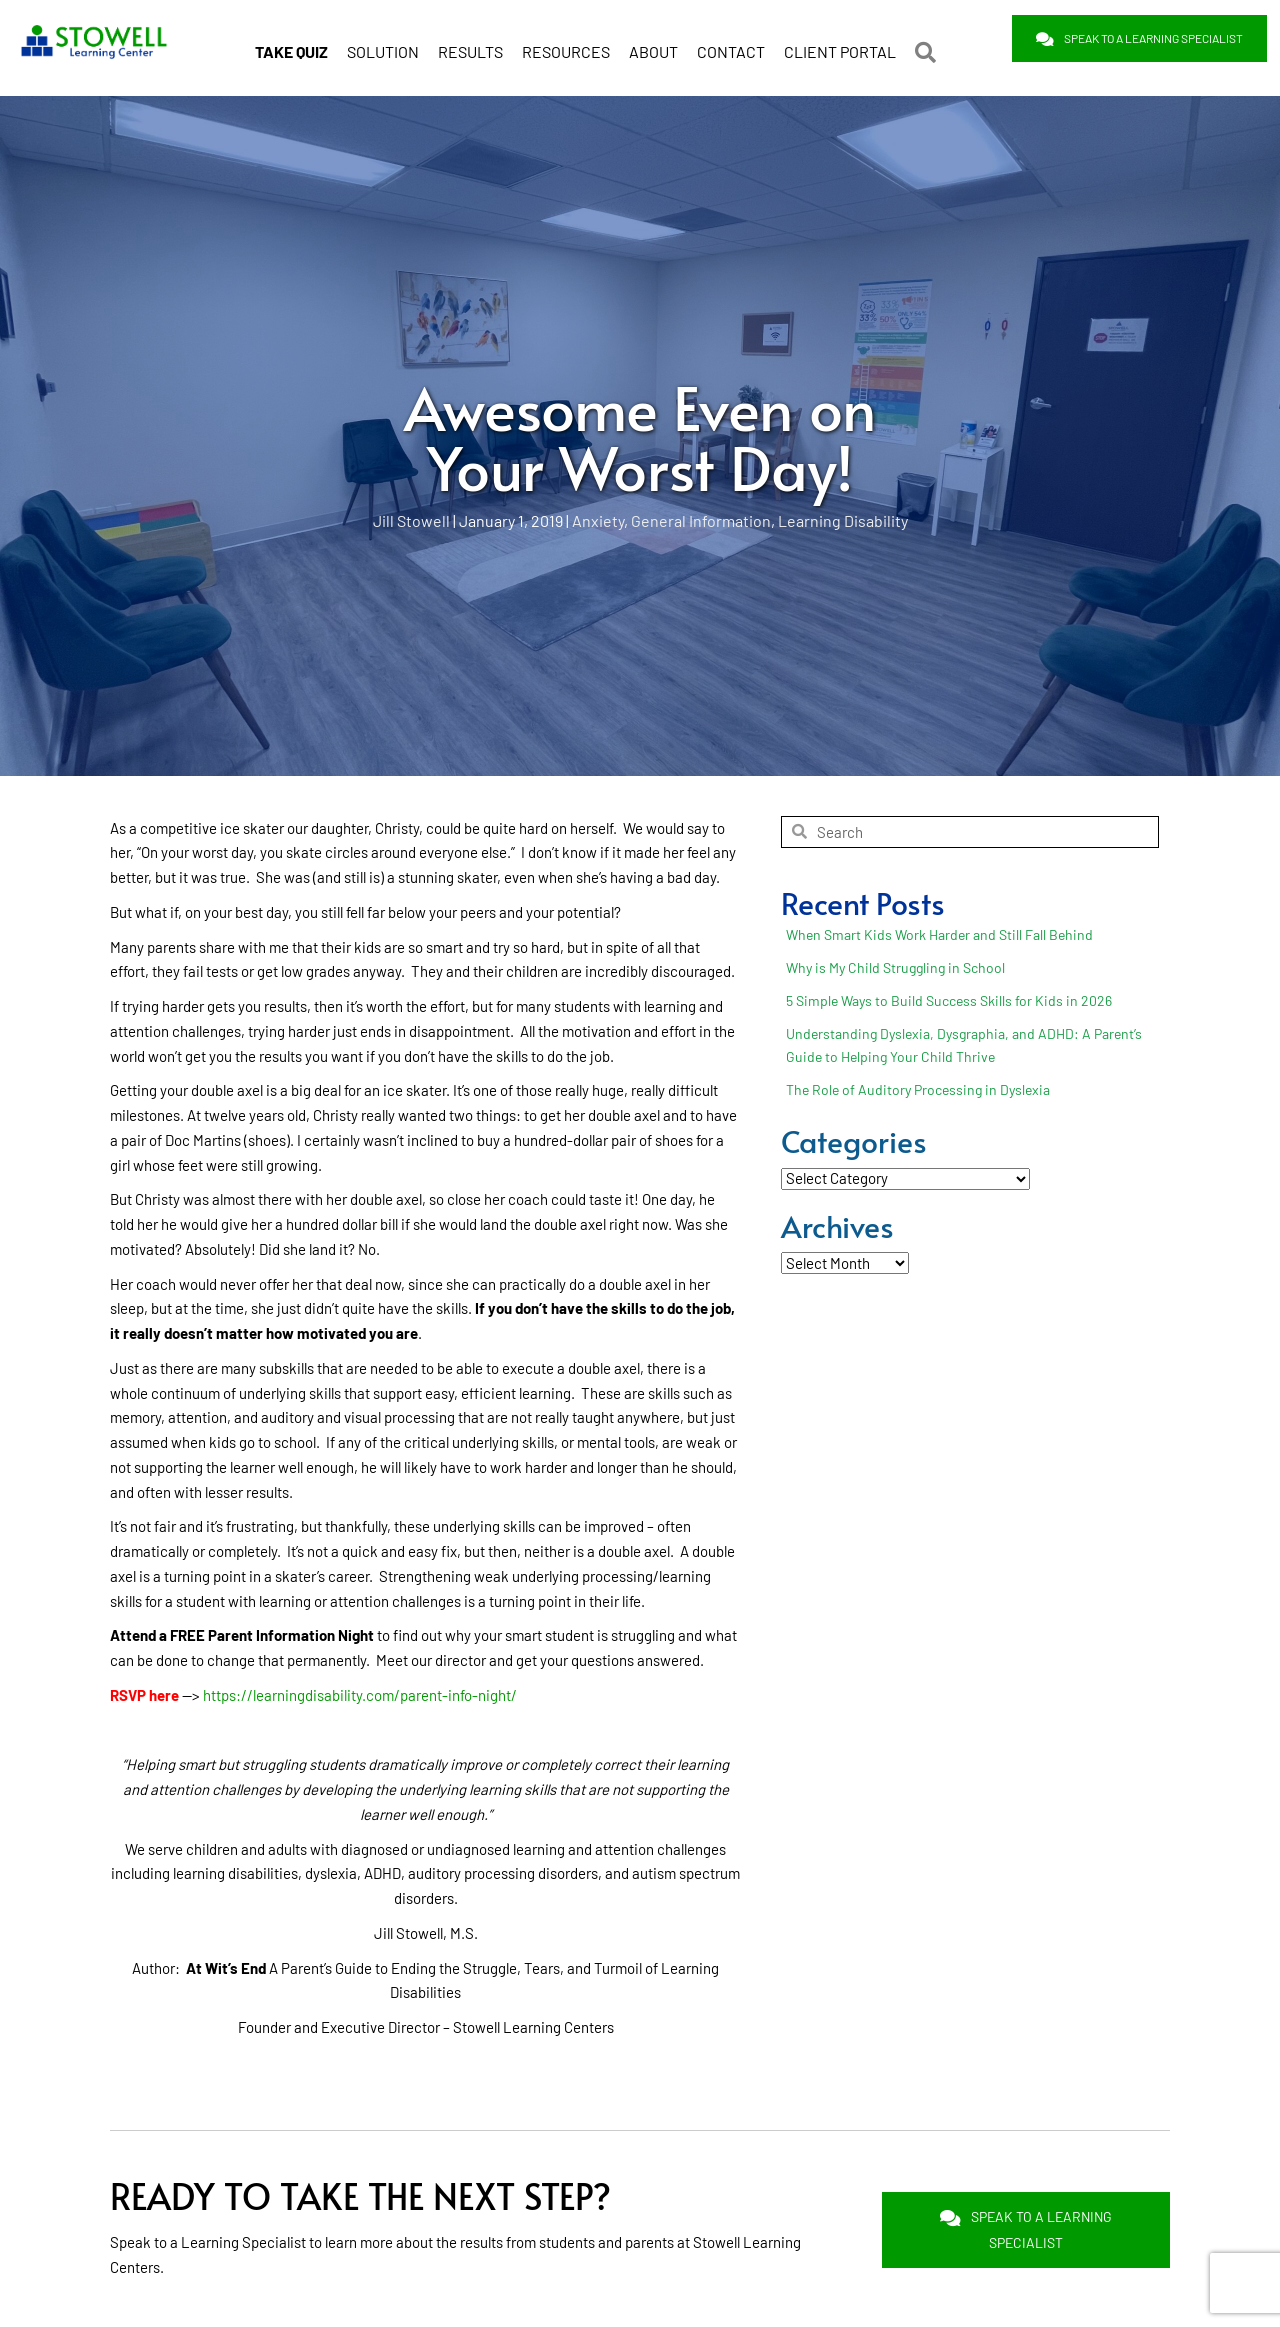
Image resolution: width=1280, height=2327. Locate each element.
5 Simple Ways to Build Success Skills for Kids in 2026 (949, 998)
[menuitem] (291, 44)
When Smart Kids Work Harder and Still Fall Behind (939, 932)
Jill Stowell (411, 518)
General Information (701, 518)
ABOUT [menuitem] (653, 43)
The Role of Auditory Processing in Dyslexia (918, 1087)
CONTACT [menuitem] (731, 43)
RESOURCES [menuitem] (566, 43)
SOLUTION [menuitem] (383, 43)
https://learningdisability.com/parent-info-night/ (360, 1693)
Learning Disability (843, 518)
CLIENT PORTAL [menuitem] (840, 43)
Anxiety (598, 518)
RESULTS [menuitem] (470, 43)
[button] (929, 44)
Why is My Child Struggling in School (895, 965)
